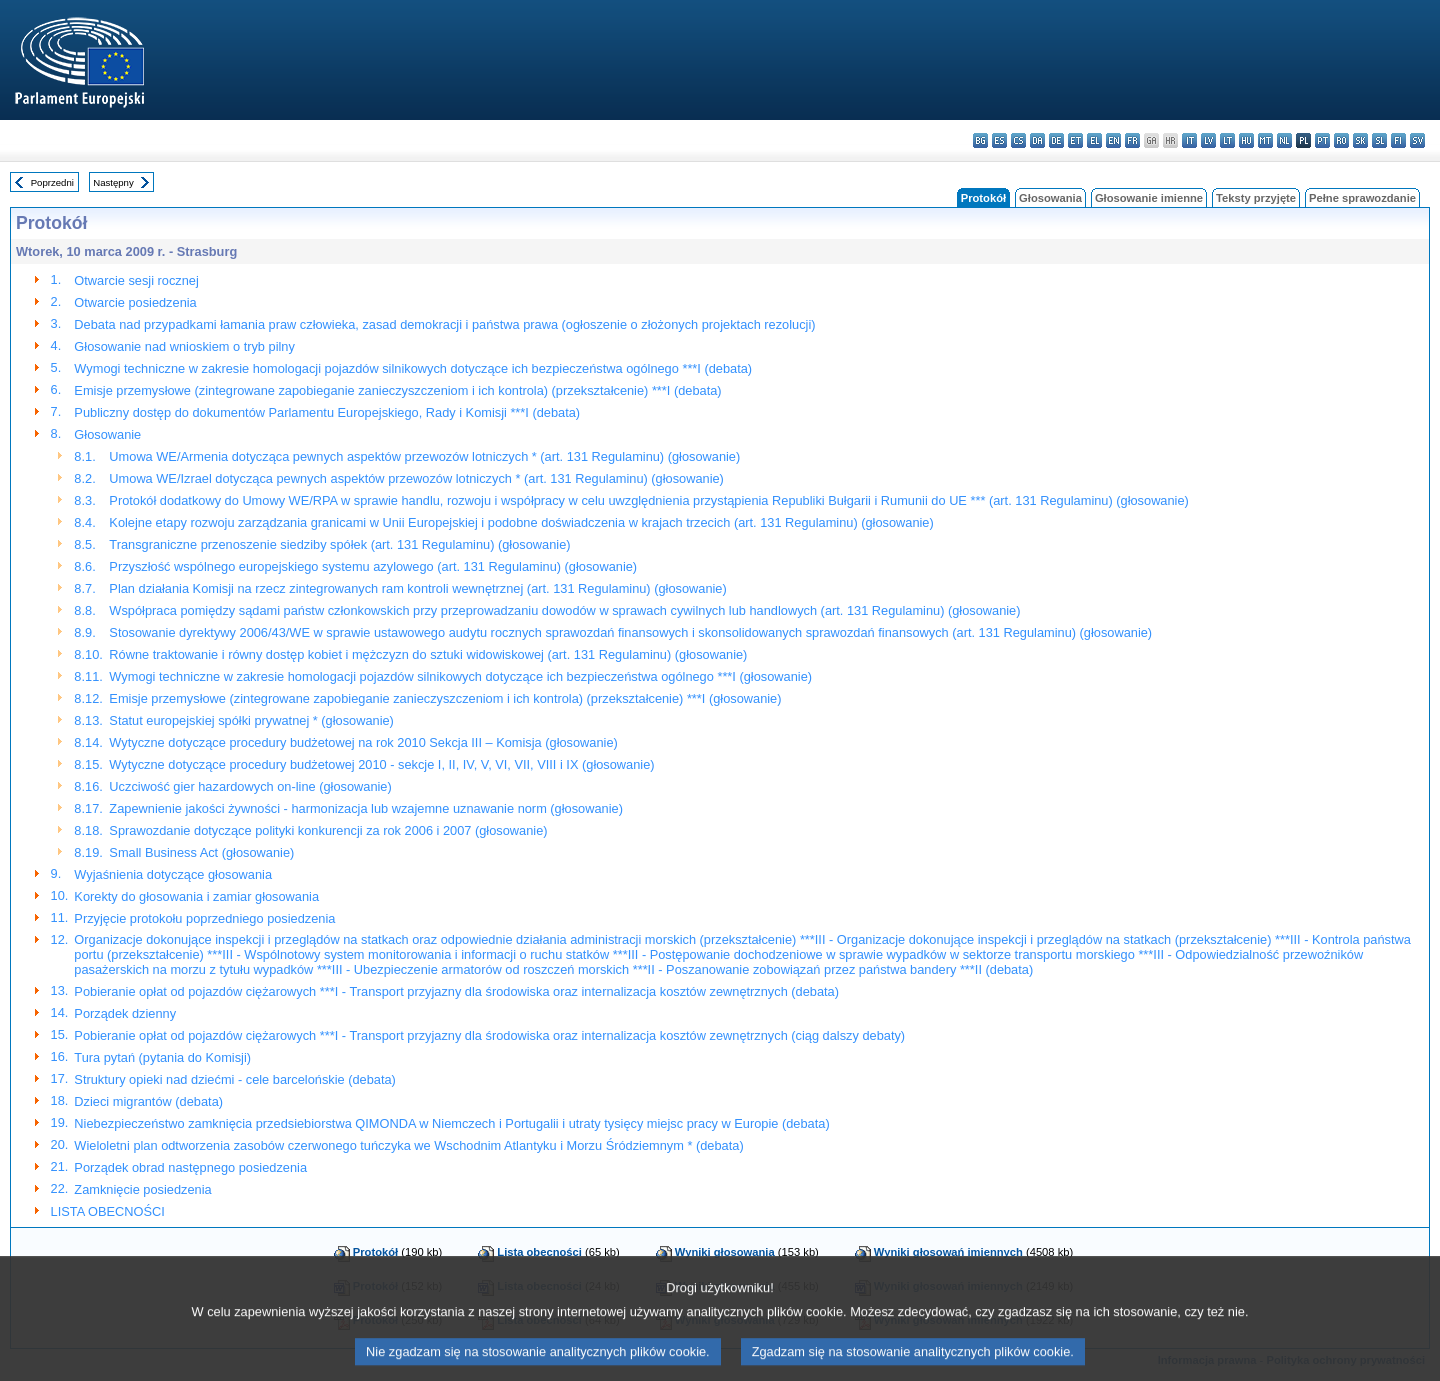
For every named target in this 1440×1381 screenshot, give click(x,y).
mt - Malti (1265, 140)
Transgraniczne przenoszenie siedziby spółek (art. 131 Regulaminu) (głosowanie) (339, 544)
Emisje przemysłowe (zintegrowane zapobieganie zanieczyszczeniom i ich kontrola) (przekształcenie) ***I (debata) (397, 390)
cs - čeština (1018, 140)
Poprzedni (52, 182)
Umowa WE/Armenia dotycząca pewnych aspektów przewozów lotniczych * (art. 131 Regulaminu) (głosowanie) (424, 456)
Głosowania (1050, 198)
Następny (113, 182)
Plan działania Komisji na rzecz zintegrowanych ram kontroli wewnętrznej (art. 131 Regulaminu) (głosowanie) (417, 588)
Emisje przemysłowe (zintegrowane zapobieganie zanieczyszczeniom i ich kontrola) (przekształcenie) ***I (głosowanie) (445, 698)
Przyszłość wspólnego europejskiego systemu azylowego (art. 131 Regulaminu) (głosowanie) (373, 566)
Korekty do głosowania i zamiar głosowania (196, 896)
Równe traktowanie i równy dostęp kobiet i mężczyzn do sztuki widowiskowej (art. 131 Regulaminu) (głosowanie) (428, 654)
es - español (999, 140)
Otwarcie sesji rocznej (136, 280)
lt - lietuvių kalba (1227, 140)
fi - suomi (1398, 140)
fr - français (1132, 140)
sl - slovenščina (1379, 140)
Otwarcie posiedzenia (135, 302)
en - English (1113, 140)
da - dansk (1037, 140)
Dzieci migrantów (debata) (148, 1101)
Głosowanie (107, 434)
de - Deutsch (1056, 140)
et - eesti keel (1075, 140)
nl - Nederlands (1284, 140)
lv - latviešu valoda (1208, 140)
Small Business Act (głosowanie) (201, 852)
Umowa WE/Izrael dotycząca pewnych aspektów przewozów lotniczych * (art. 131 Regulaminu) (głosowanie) (416, 478)
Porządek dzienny (125, 1013)
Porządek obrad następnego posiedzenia (190, 1167)
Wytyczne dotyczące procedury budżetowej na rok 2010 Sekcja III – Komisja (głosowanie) (363, 742)
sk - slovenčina (1360, 140)
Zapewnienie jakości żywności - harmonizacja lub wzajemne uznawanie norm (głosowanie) (366, 808)
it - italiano (1189, 140)
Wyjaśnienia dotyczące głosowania (173, 874)
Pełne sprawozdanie (1362, 198)
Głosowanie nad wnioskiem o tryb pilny (184, 346)
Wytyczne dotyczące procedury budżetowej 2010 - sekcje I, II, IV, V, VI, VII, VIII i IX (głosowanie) (381, 764)
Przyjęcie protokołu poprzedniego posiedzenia (204, 918)
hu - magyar (1246, 140)
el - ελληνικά (1094, 140)
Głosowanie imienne (1149, 198)
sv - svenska (1417, 140)
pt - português (1322, 140)
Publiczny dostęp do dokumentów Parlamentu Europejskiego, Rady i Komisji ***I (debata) (327, 412)
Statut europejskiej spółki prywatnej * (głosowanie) (251, 720)
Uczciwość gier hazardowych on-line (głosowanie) (250, 786)
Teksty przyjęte (1256, 198)
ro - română (1341, 140)
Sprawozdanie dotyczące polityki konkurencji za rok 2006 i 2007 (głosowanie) (328, 830)
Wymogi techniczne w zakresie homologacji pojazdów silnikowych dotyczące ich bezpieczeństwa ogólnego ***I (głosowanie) (460, 676)
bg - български (980, 140)
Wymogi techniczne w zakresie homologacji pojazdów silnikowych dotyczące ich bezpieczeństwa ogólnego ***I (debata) (413, 368)
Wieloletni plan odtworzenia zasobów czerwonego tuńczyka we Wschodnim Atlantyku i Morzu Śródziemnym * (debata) (408, 1145)
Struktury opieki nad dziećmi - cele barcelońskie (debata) (235, 1079)
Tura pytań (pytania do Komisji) (162, 1057)
